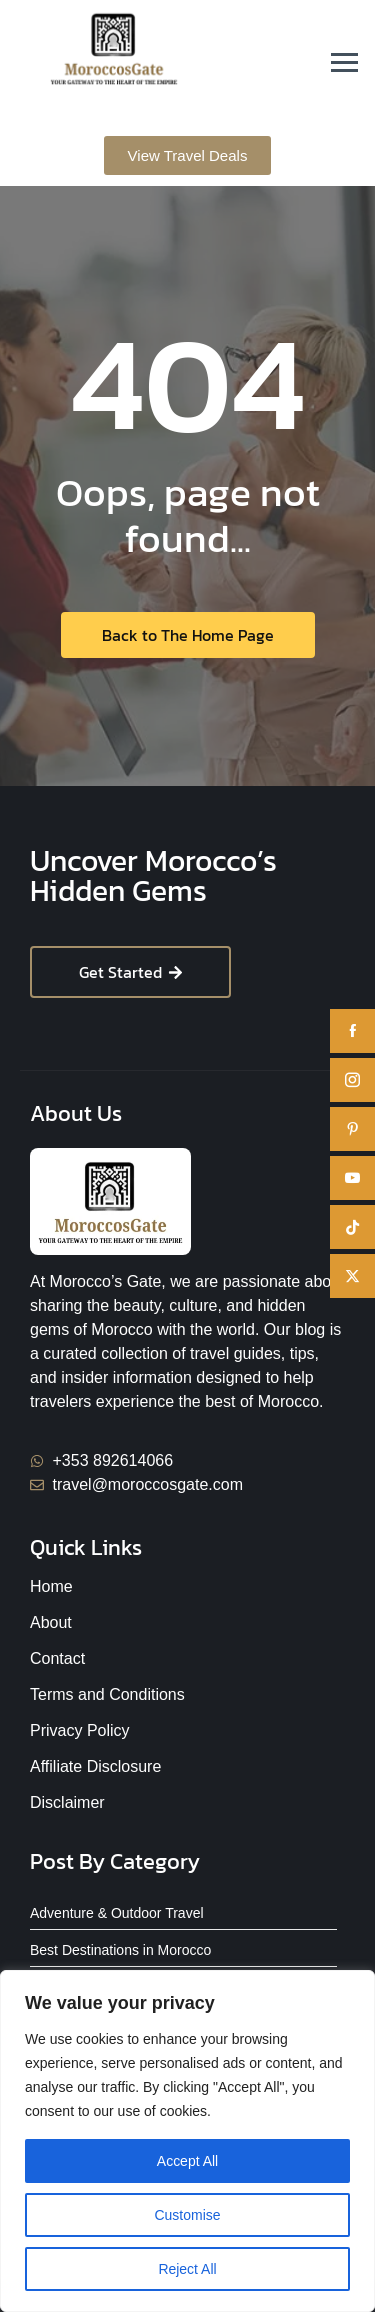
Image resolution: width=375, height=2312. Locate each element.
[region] (187, 2141)
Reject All (187, 2269)
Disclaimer (67, 1802)
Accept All (187, 2161)
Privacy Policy (80, 1730)
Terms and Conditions (107, 1694)
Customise (187, 2215)
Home (51, 1586)
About (51, 1622)
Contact (57, 1658)
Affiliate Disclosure (95, 1766)
